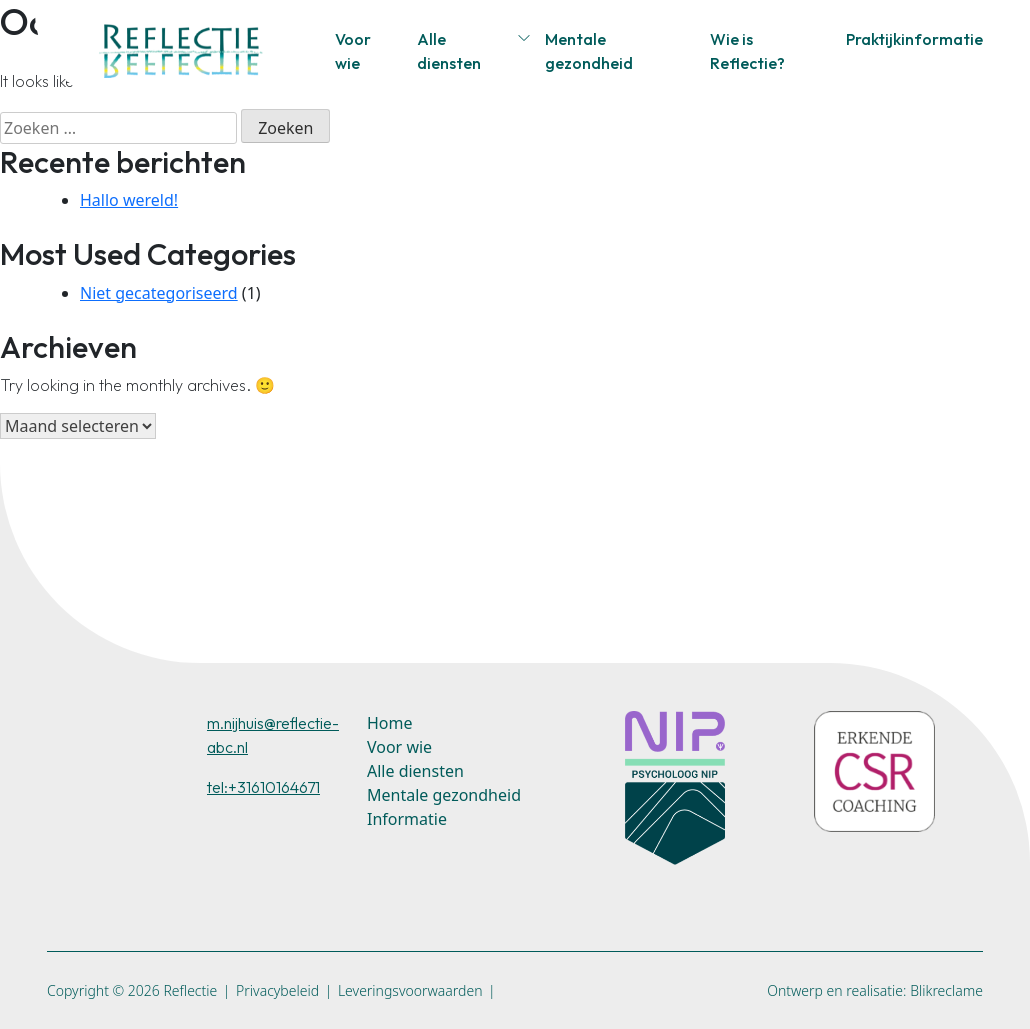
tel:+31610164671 (263, 787)
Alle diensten (449, 51)
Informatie (407, 819)
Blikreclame (946, 990)
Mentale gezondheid (589, 51)
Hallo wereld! (129, 200)
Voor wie (353, 51)
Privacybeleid (277, 990)
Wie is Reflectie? (747, 51)
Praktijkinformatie (914, 39)
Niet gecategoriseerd (159, 293)
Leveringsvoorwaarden (410, 990)
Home (390, 723)
